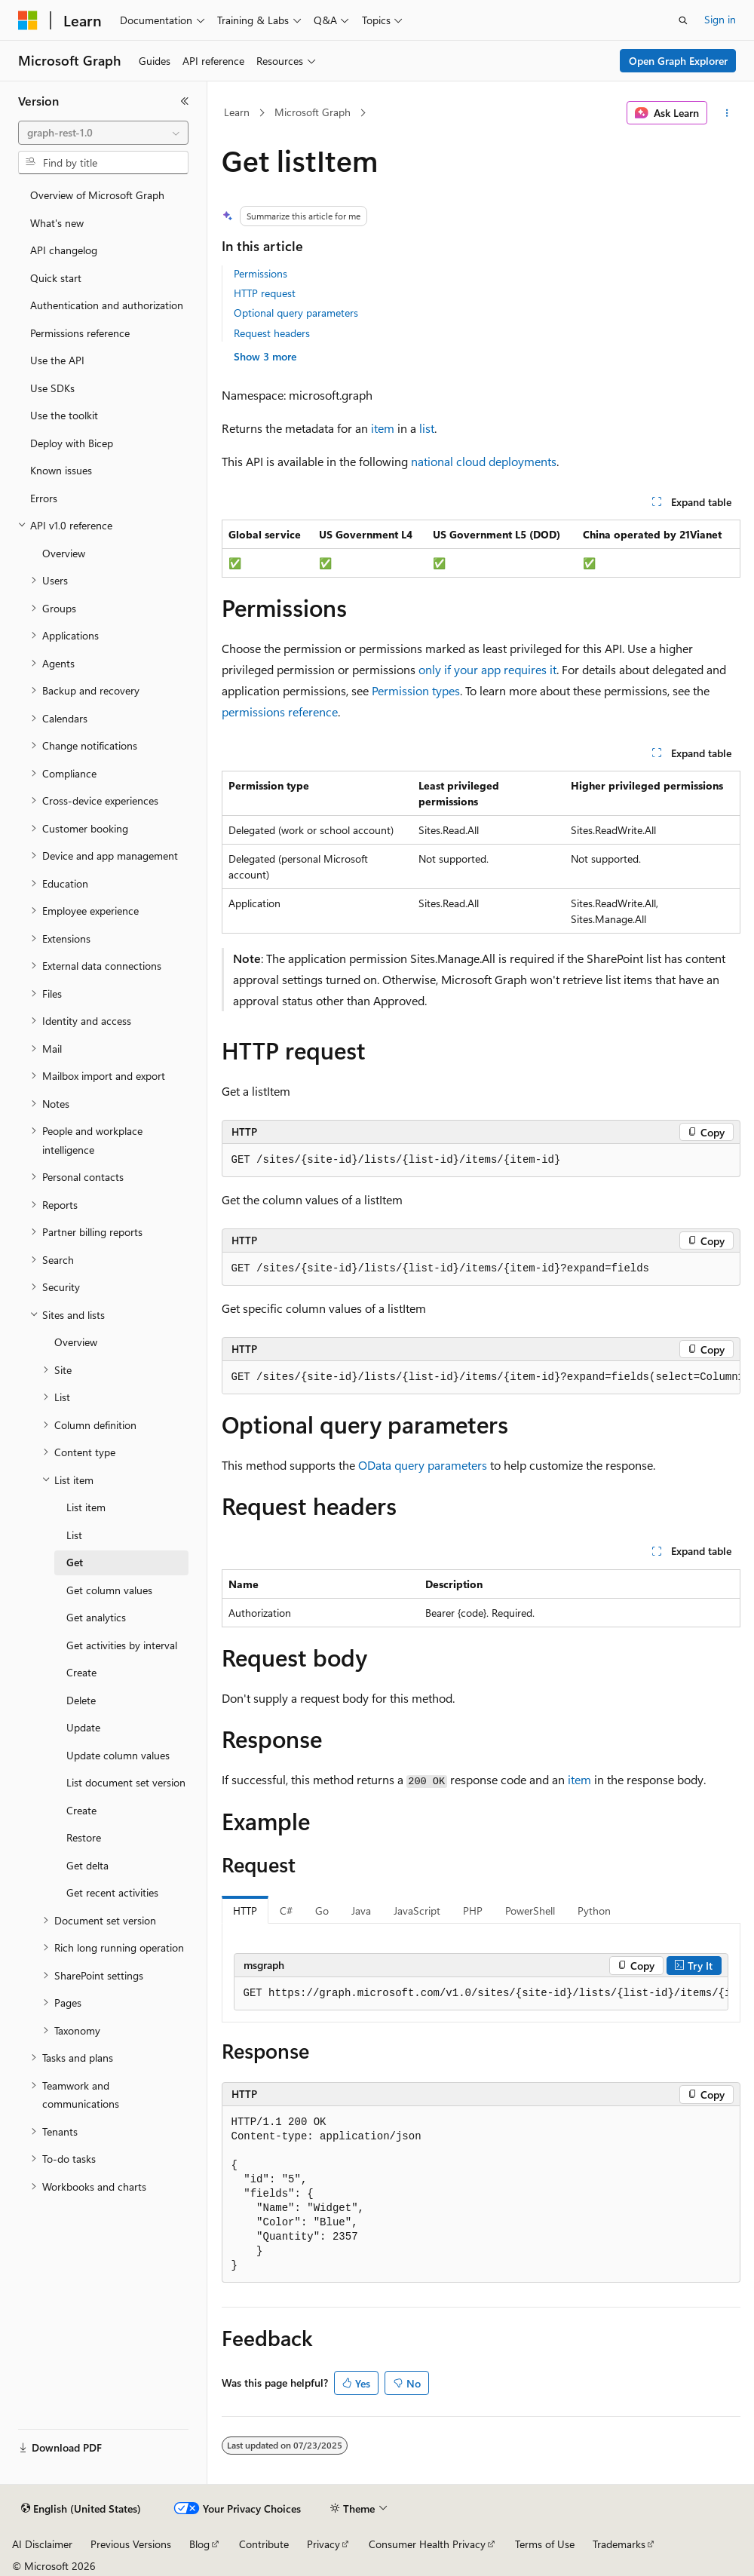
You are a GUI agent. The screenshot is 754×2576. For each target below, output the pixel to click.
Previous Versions (130, 2544)
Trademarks (619, 2544)
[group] (481, 1377)
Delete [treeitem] (81, 1700)
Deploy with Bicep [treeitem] (71, 443)
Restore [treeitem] (83, 1837)
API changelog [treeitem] (63, 250)
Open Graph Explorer (678, 61)
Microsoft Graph (312, 112)
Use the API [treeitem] (57, 360)
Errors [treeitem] (43, 498)
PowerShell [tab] (530, 1910)
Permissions (260, 273)
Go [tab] (322, 1910)
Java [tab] (361, 1910)
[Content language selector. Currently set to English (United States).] (81, 2509)
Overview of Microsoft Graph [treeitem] (97, 195)
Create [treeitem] (81, 1672)
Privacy (323, 2544)
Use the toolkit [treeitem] (64, 415)
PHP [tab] (473, 1910)
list (426, 428)
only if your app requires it (487, 669)
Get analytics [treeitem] (96, 1617)
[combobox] (103, 133)
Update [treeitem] (83, 1727)
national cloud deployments (483, 461)
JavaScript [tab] (417, 1910)
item (382, 428)
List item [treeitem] (86, 1507)
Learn (237, 112)
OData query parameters (422, 1465)
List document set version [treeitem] (125, 1782)
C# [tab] (286, 1910)
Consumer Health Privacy (427, 2544)
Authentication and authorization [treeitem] (106, 305)
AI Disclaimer (42, 2544)
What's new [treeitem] (57, 223)
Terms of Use (545, 2544)
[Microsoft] (28, 20)
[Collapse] (185, 101)
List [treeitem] (74, 1535)
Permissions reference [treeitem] (80, 333)
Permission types (416, 690)
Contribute (264, 2544)
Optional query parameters (296, 312)
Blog (199, 2544)
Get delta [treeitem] (87, 1865)
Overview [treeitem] (63, 553)
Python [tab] (594, 1910)
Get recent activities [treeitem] (112, 1892)
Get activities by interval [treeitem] (121, 1645)
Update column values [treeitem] (118, 1755)
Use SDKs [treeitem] (52, 388)
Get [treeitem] (74, 1562)
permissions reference (280, 711)
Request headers (272, 333)
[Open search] (683, 20)
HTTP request (265, 293)
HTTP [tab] (245, 1910)
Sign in (720, 19)
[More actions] (726, 113)
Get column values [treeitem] (109, 1590)
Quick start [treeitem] (55, 278)
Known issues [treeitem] (61, 470)
